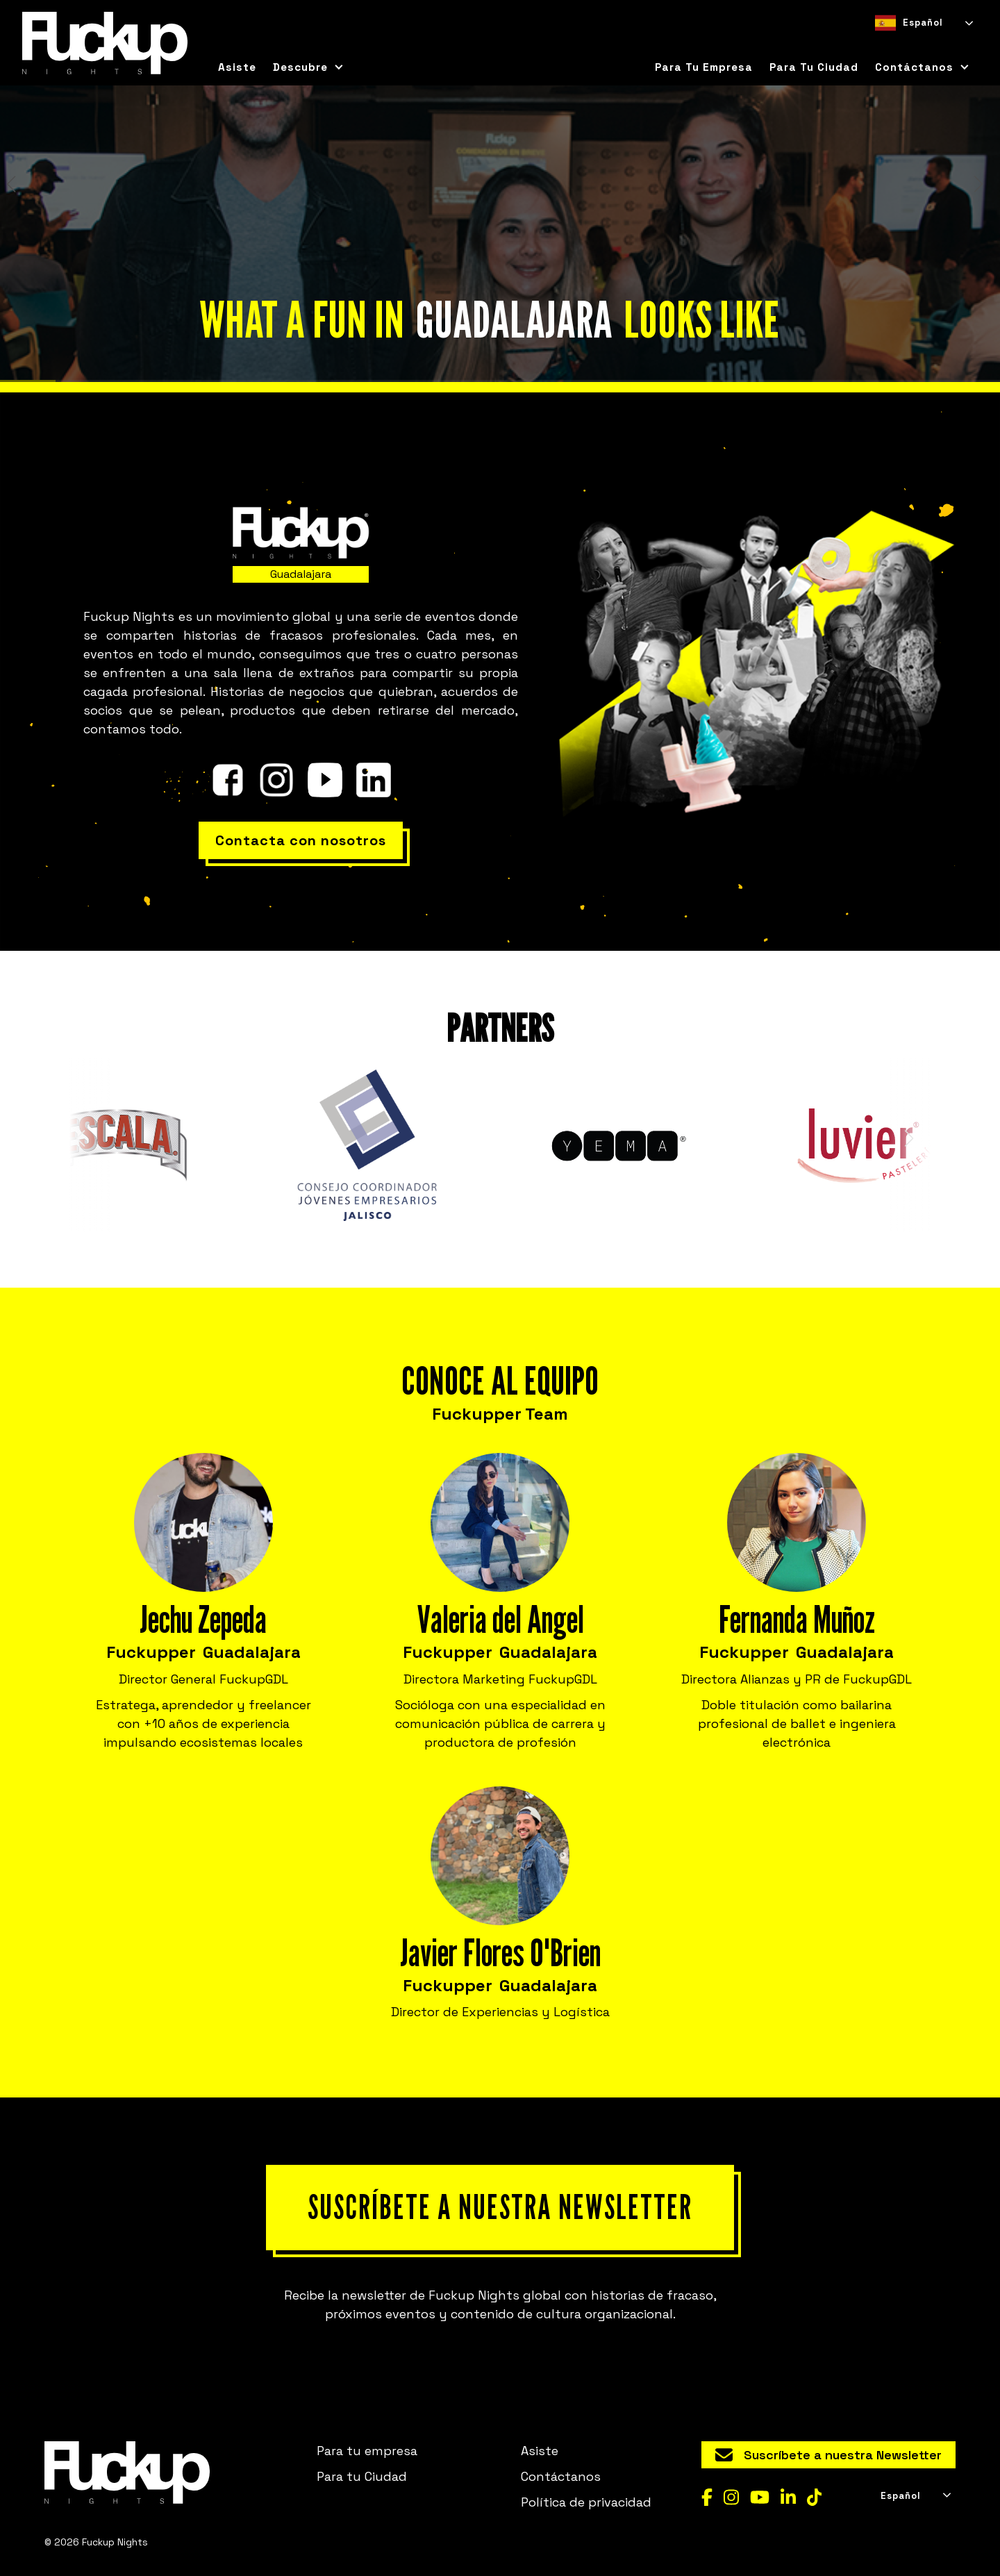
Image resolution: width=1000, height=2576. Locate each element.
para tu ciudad (813, 67)
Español (909, 23)
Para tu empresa (704, 67)
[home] (105, 43)
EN (905, 45)
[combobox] (923, 23)
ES (880, 45)
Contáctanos (561, 2476)
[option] (905, 45)
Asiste (237, 67)
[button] (308, 67)
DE (929, 45)
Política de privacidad (586, 2502)
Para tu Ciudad (362, 2476)
